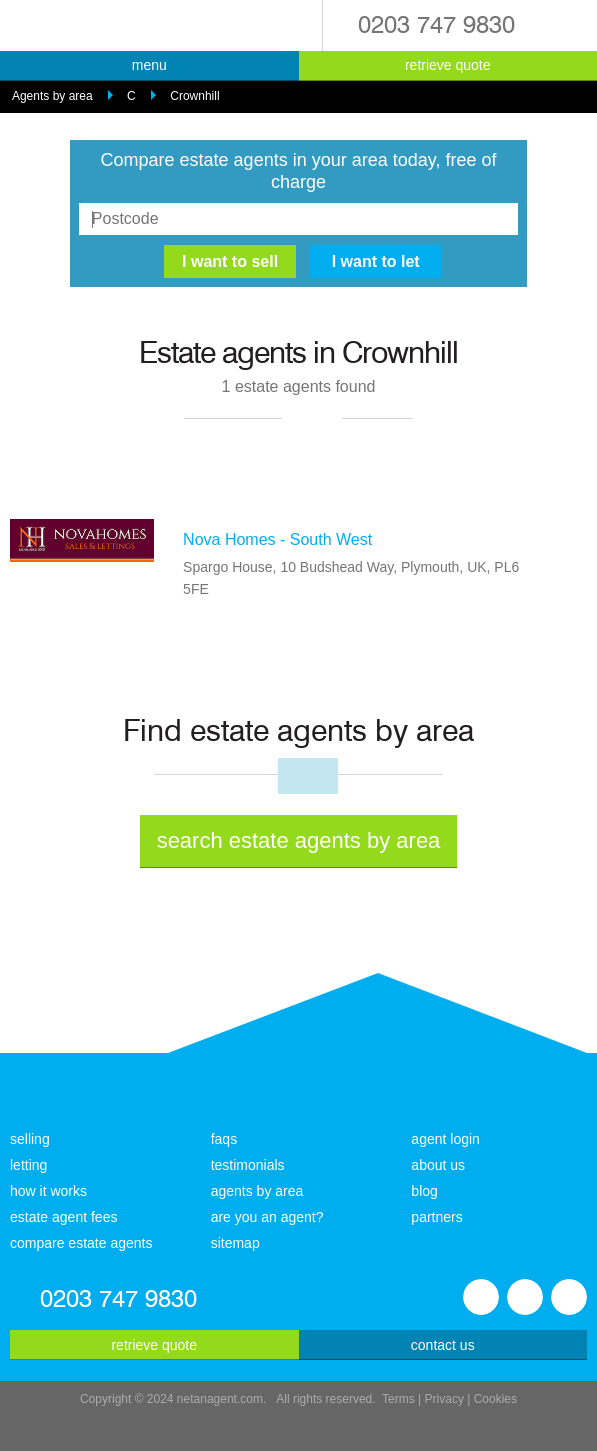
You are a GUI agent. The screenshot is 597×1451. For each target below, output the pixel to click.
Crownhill (194, 96)
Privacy (444, 1399)
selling (30, 1139)
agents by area (257, 1191)
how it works (48, 1191)
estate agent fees (63, 1217)
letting (28, 1165)
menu (149, 65)
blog (424, 1191)
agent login (445, 1139)
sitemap (235, 1243)
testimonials (248, 1165)
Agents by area (52, 96)
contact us (443, 1345)
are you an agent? (267, 1217)
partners (436, 1217)
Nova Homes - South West (277, 539)
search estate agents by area (299, 840)
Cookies (495, 1399)
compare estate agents (81, 1243)
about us (438, 1165)
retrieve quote (448, 65)
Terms (398, 1399)
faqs (224, 1139)
